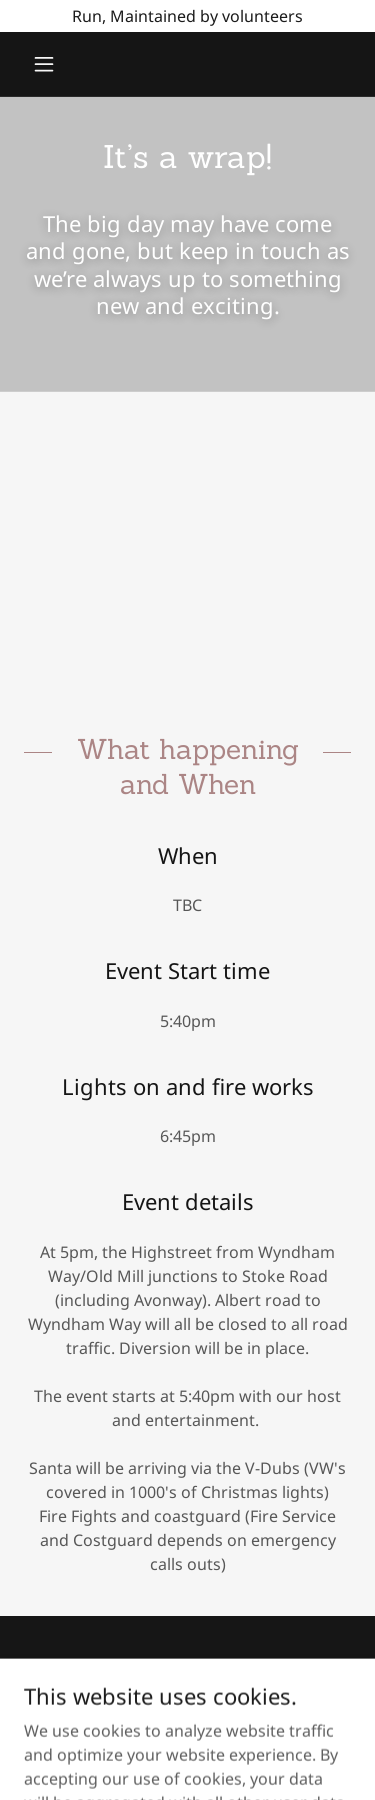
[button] (48, 64)
